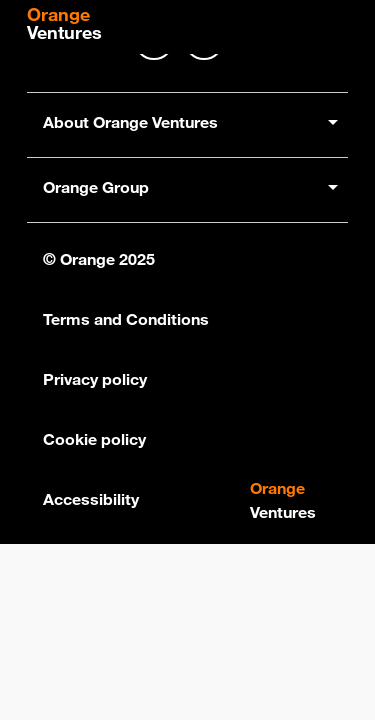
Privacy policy (95, 379)
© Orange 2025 (99, 259)
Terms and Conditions (126, 319)
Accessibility (91, 499)
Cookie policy (94, 439)
